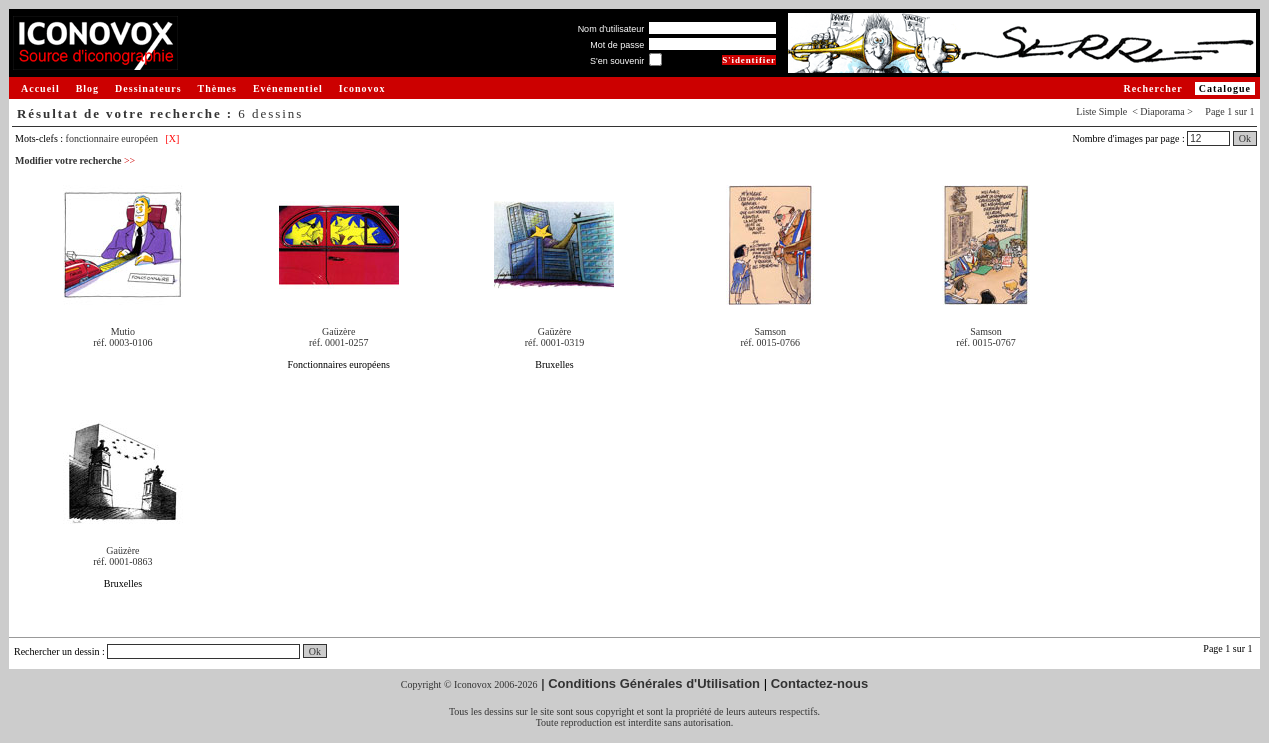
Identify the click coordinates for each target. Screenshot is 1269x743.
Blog (87, 88)
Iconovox (362, 88)
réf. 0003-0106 (122, 342)
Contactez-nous (820, 683)
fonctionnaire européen (112, 138)
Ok (1245, 138)
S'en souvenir (617, 61)
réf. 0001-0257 (338, 342)
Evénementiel (288, 88)
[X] (173, 138)
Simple (1113, 111)
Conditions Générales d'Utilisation (654, 683)
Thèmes (217, 88)
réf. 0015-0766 (770, 342)
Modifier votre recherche (75, 160)
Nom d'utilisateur (611, 29)
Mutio (123, 331)
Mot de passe (617, 45)
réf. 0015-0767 (985, 342)
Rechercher (1152, 88)
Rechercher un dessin (57, 651)
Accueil (40, 88)
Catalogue (1225, 88)
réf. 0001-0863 (122, 561)
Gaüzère (338, 331)
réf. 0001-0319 (554, 342)
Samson (770, 331)
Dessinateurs (148, 88)
